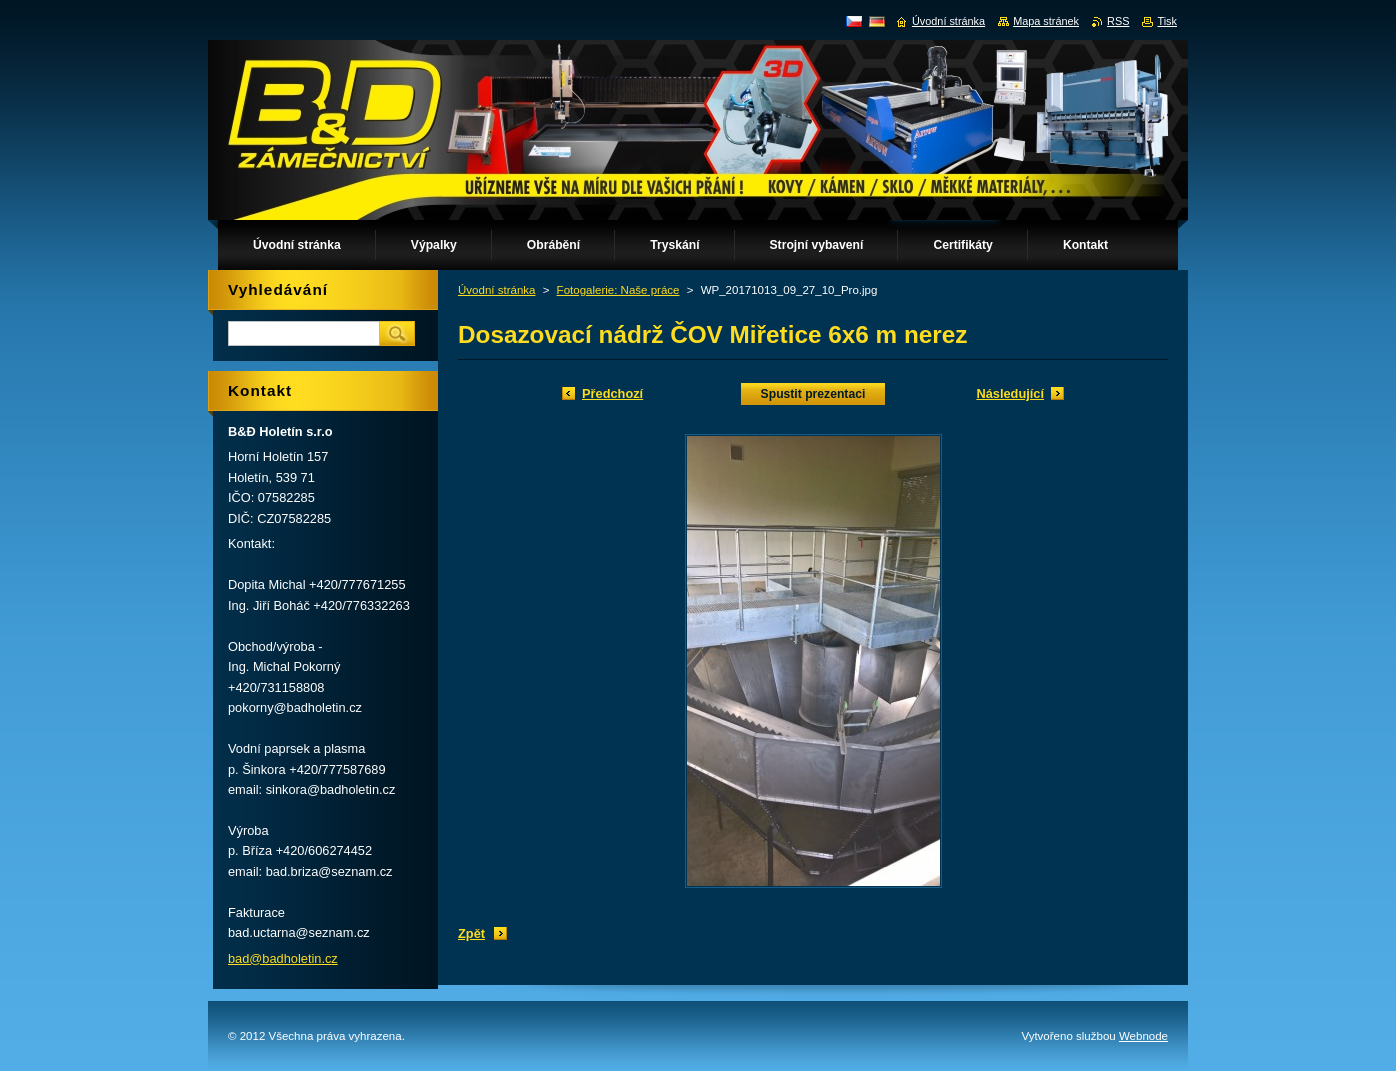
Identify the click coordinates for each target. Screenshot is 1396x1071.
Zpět (471, 933)
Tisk (1167, 21)
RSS (1118, 21)
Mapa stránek (1046, 21)
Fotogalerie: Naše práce (618, 290)
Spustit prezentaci (813, 394)
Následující (1010, 393)
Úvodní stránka (496, 290)
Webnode (1143, 1036)
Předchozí (612, 393)
